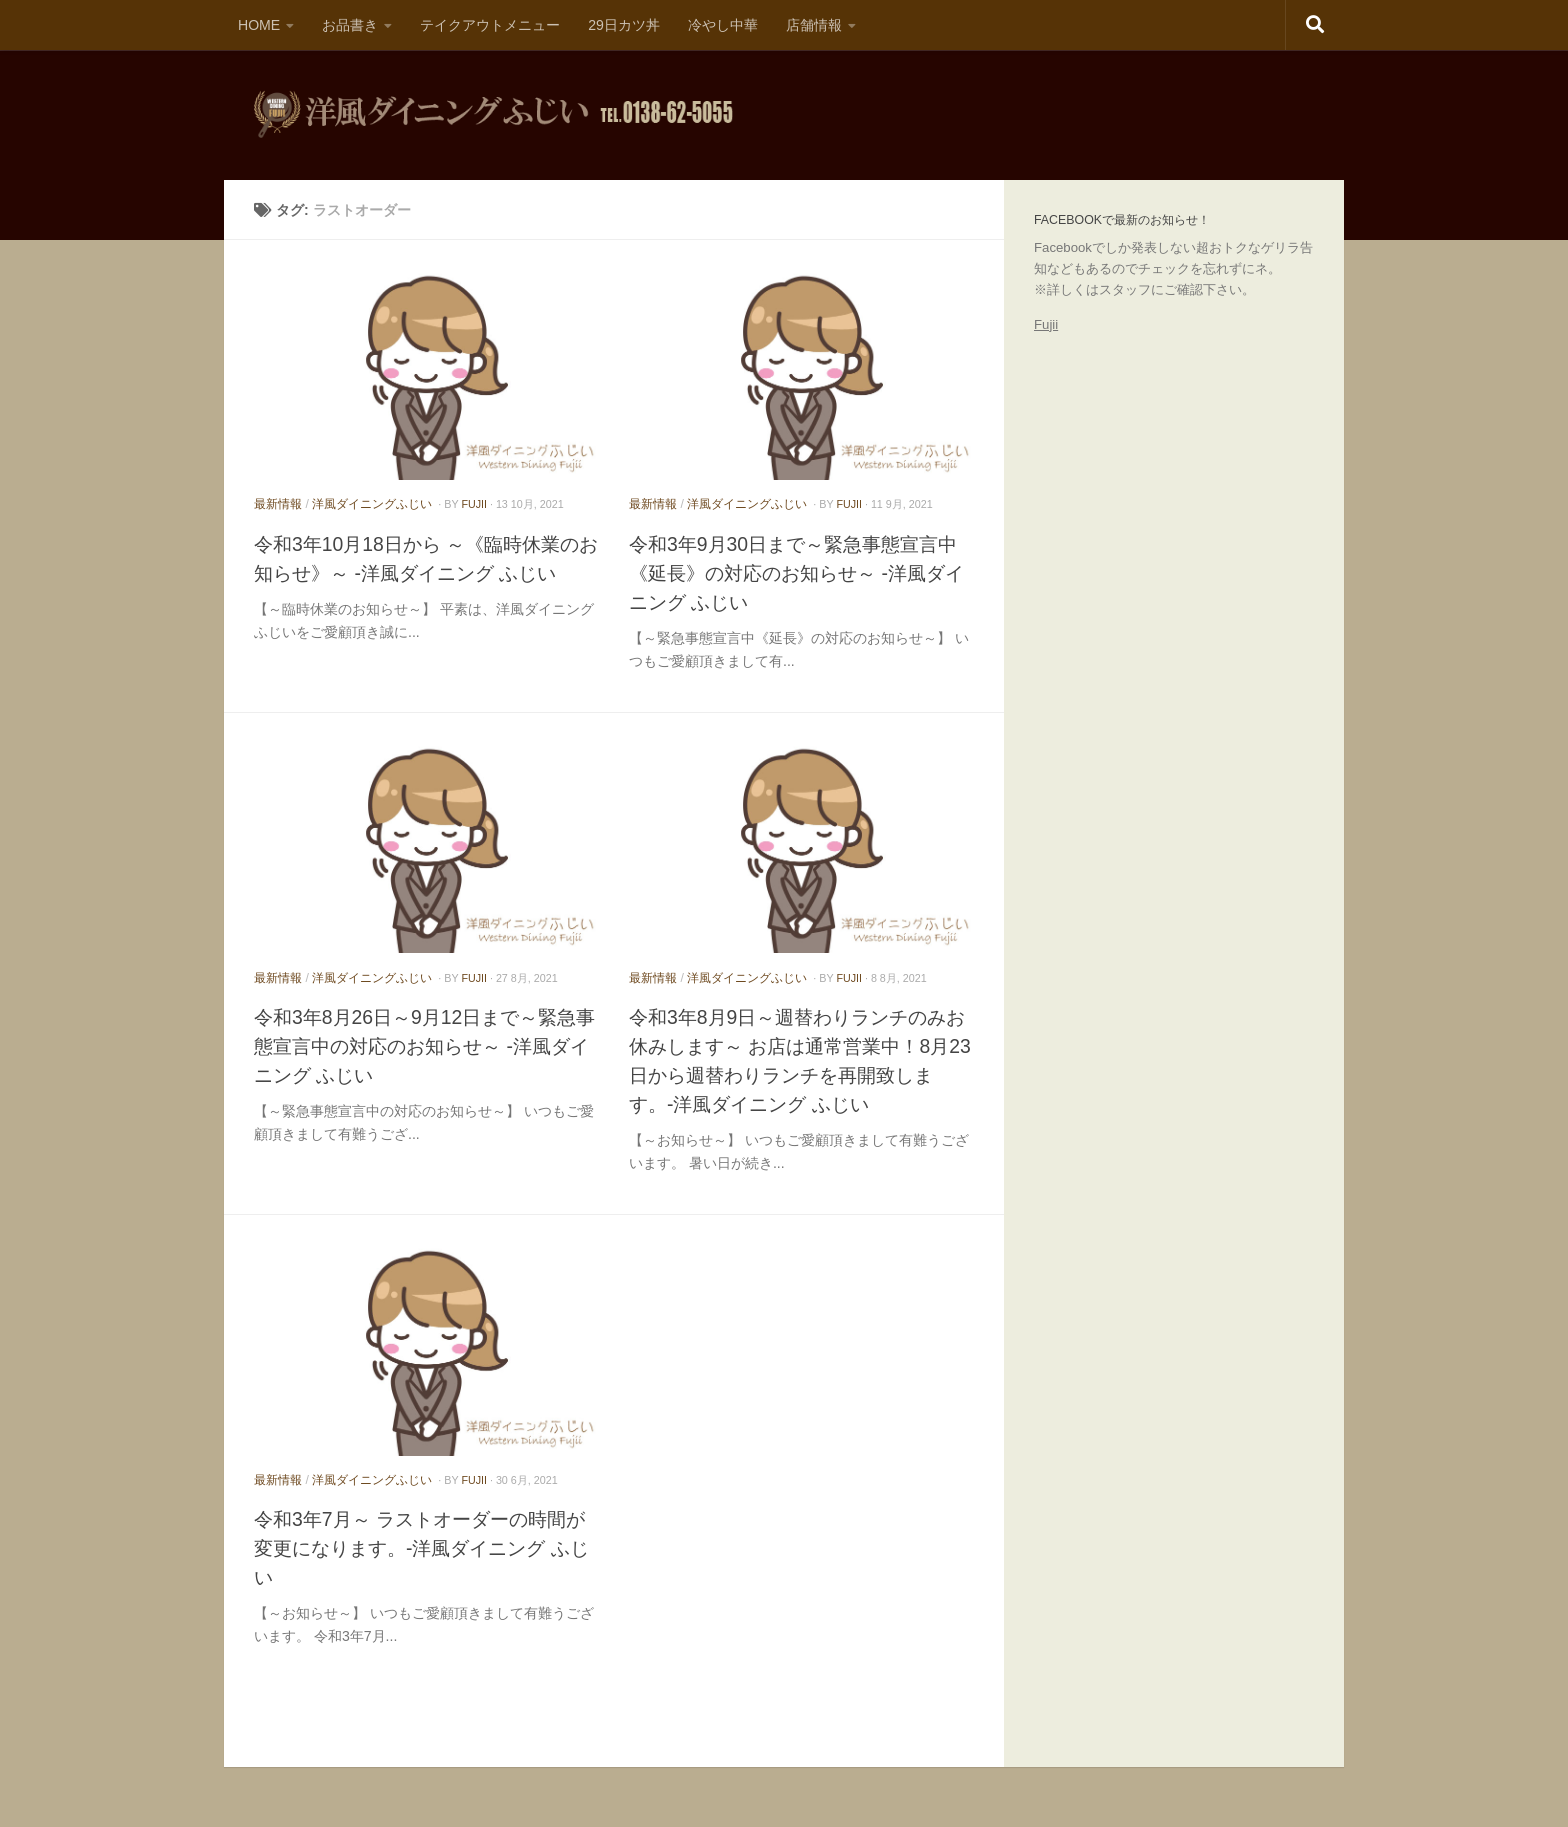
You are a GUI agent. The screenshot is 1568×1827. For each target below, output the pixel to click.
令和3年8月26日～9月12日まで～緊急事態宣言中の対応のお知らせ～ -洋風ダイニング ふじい (424, 1046)
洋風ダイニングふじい (372, 504)
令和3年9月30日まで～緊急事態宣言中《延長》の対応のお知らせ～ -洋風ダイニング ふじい (796, 573)
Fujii (1046, 324)
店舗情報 (814, 25)
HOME (259, 25)
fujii (474, 504)
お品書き (350, 25)
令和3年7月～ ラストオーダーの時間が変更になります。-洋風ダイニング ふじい (421, 1548)
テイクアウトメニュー (490, 25)
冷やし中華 (723, 25)
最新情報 (278, 504)
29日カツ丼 (624, 25)
